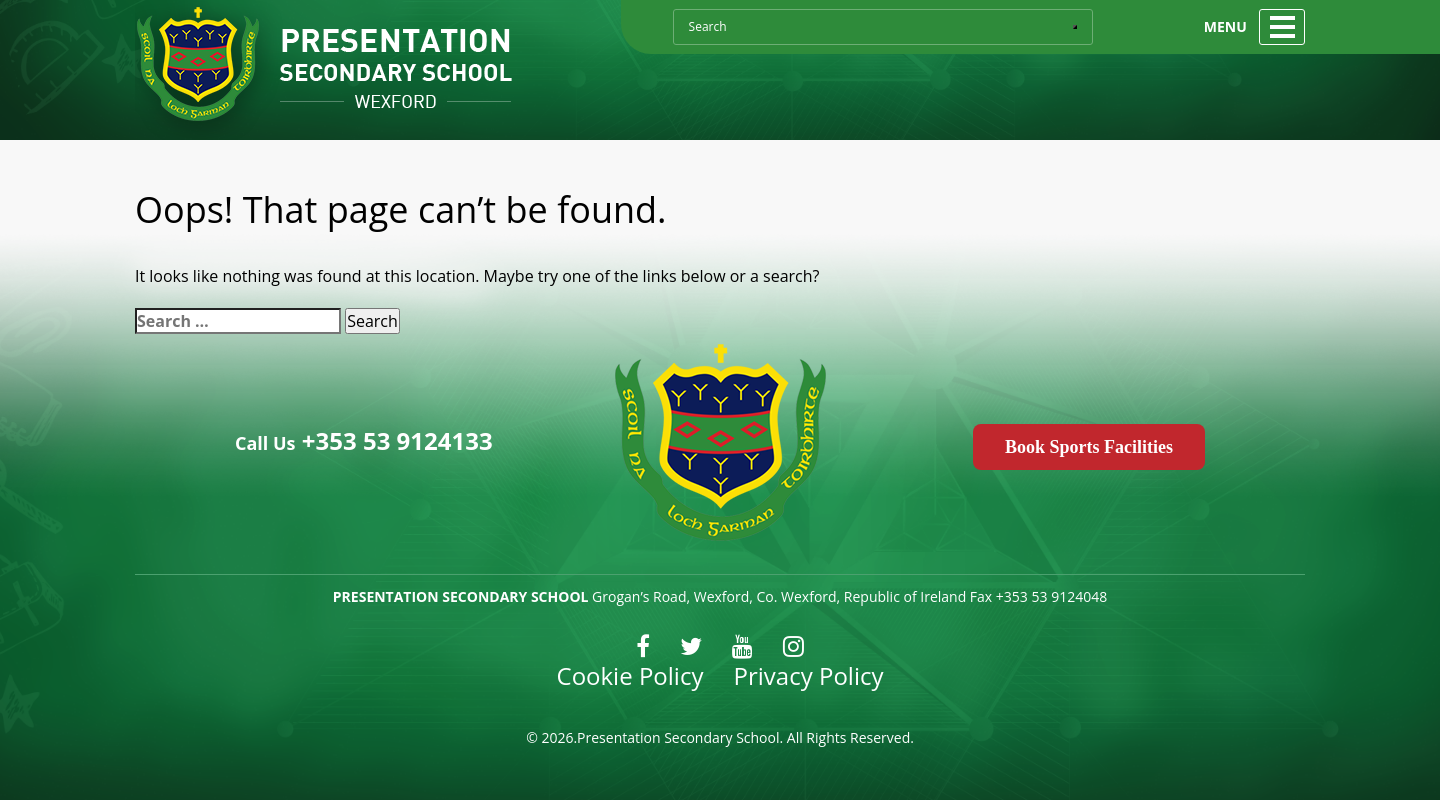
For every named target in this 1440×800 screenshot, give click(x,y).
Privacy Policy (809, 675)
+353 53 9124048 (1051, 596)
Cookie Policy (630, 675)
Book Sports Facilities (1089, 447)
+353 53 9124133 (394, 440)
